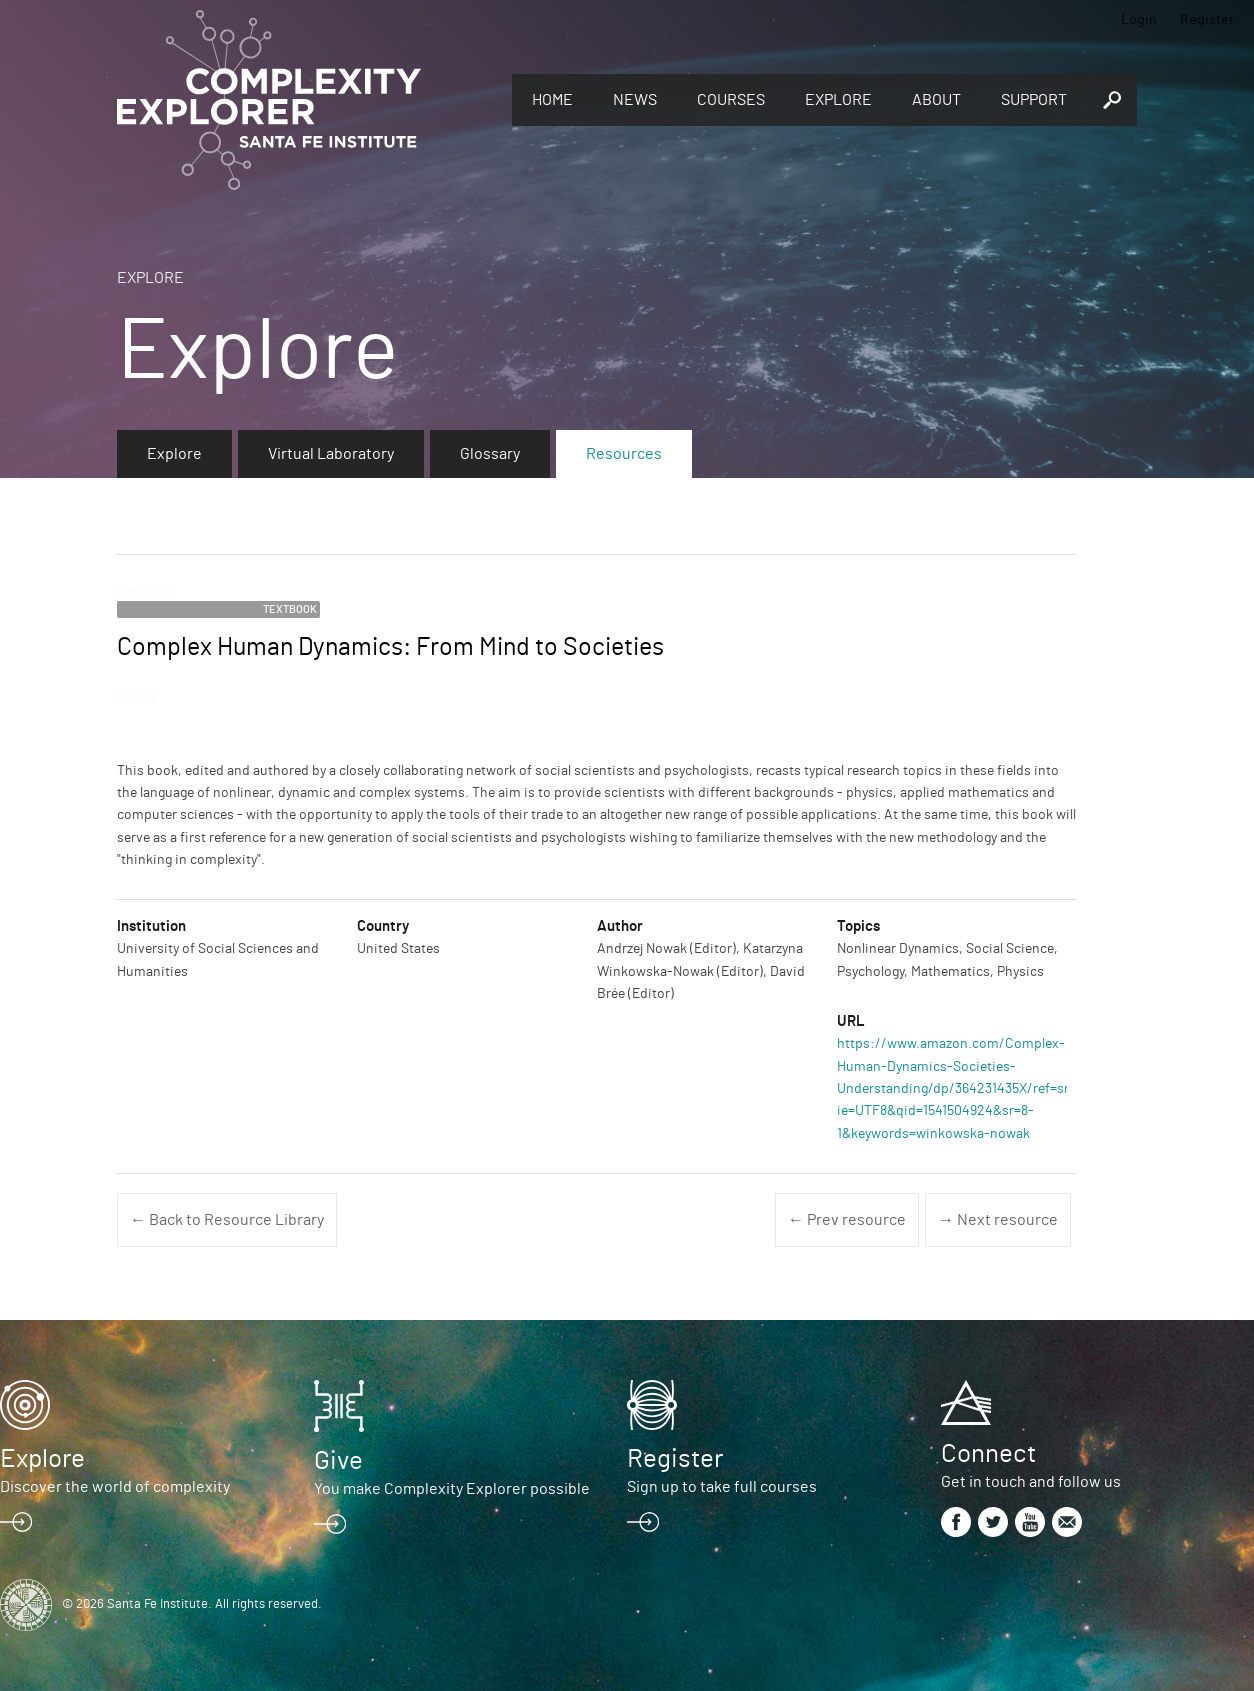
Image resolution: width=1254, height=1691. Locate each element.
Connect (988, 1454)
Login (1139, 20)
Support (1034, 100)
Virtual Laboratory (331, 454)
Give (338, 1461)
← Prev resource (847, 1220)
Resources (624, 454)
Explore (838, 100)
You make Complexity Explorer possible (452, 1489)
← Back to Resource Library (227, 1220)
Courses (731, 100)
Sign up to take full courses (722, 1487)
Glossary (490, 454)
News (635, 100)
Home (552, 100)
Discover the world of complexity (115, 1487)
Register (1207, 20)
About (936, 100)
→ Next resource (998, 1220)
